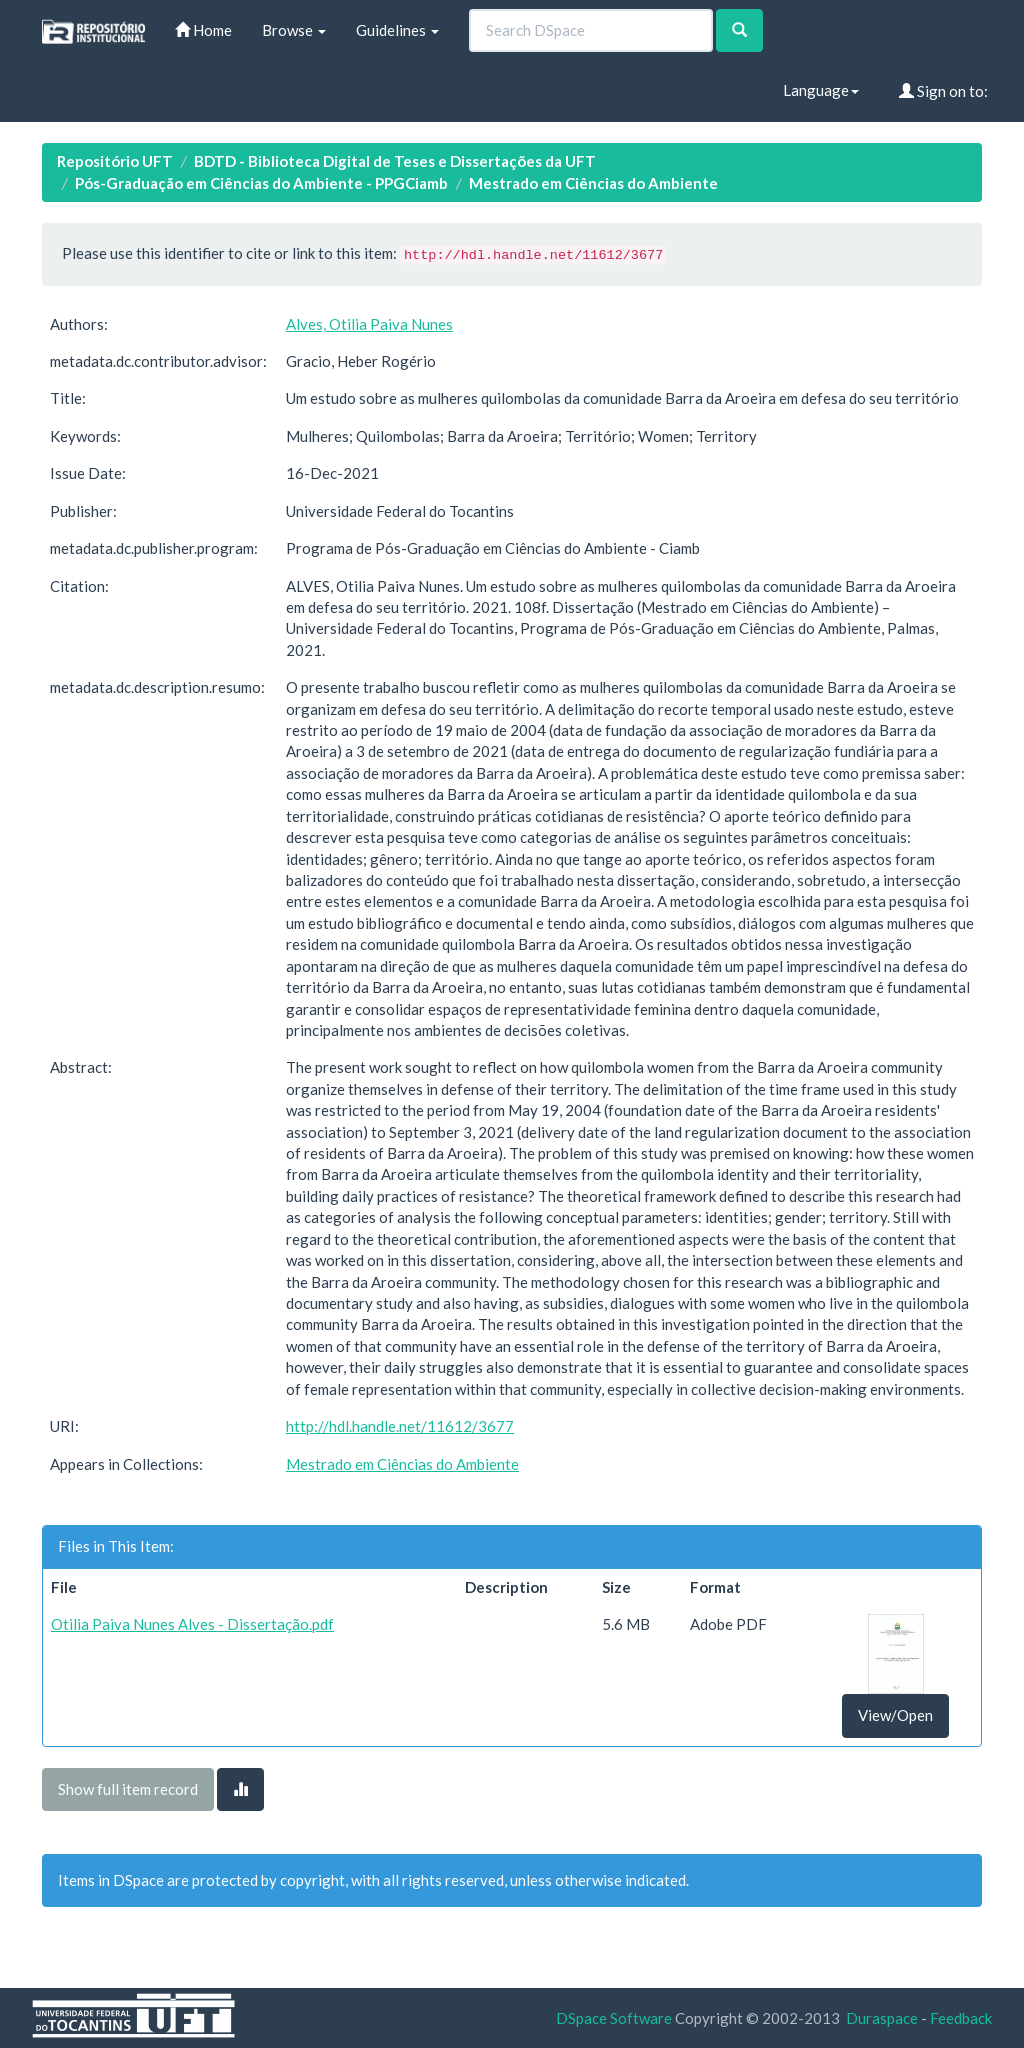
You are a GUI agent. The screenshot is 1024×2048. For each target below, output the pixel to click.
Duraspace (882, 2018)
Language (821, 90)
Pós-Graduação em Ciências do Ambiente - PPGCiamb (261, 183)
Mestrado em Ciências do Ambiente (593, 183)
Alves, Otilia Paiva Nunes (369, 324)
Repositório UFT (115, 161)
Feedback (961, 2018)
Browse (294, 30)
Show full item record (128, 1789)
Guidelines (397, 30)
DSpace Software (614, 2018)
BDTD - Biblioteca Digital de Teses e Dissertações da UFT (395, 161)
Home (203, 30)
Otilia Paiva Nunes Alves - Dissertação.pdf (192, 1624)
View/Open (895, 1715)
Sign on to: (943, 91)
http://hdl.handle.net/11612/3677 (400, 1426)
